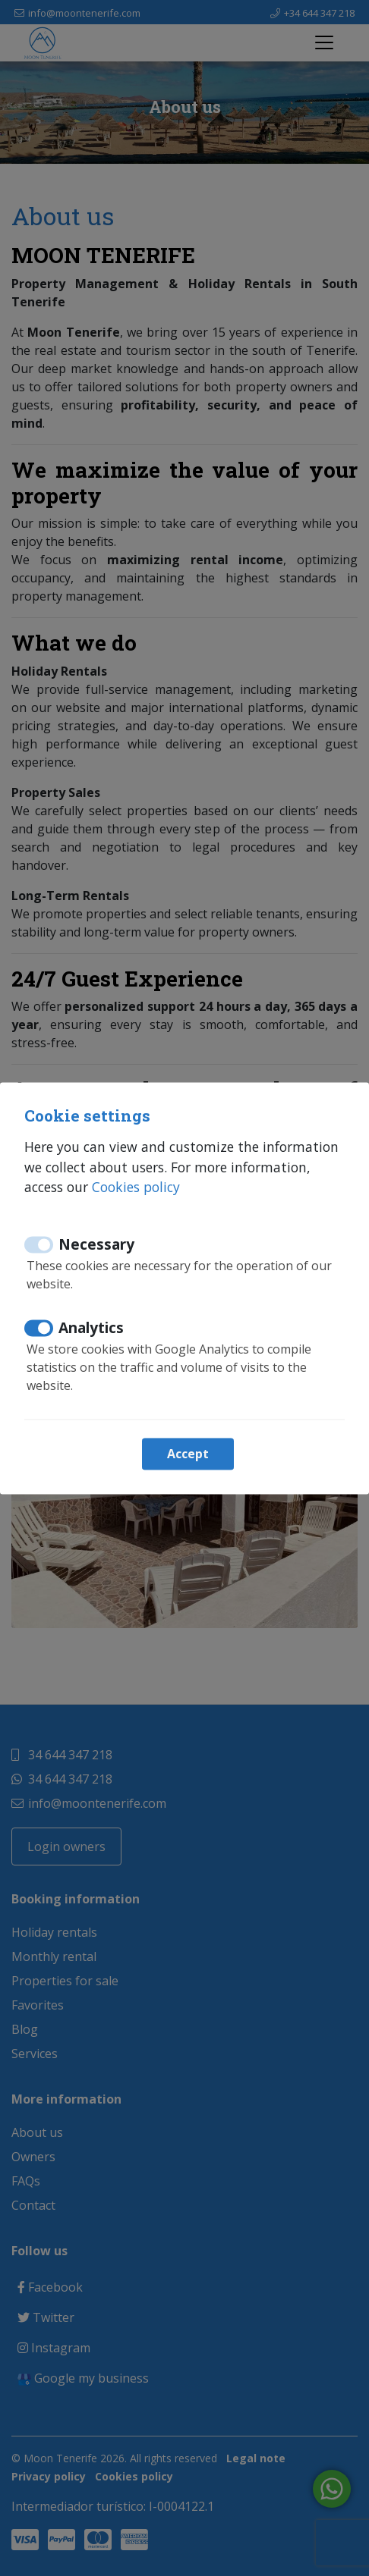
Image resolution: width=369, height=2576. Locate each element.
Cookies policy (136, 1187)
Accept (188, 1453)
